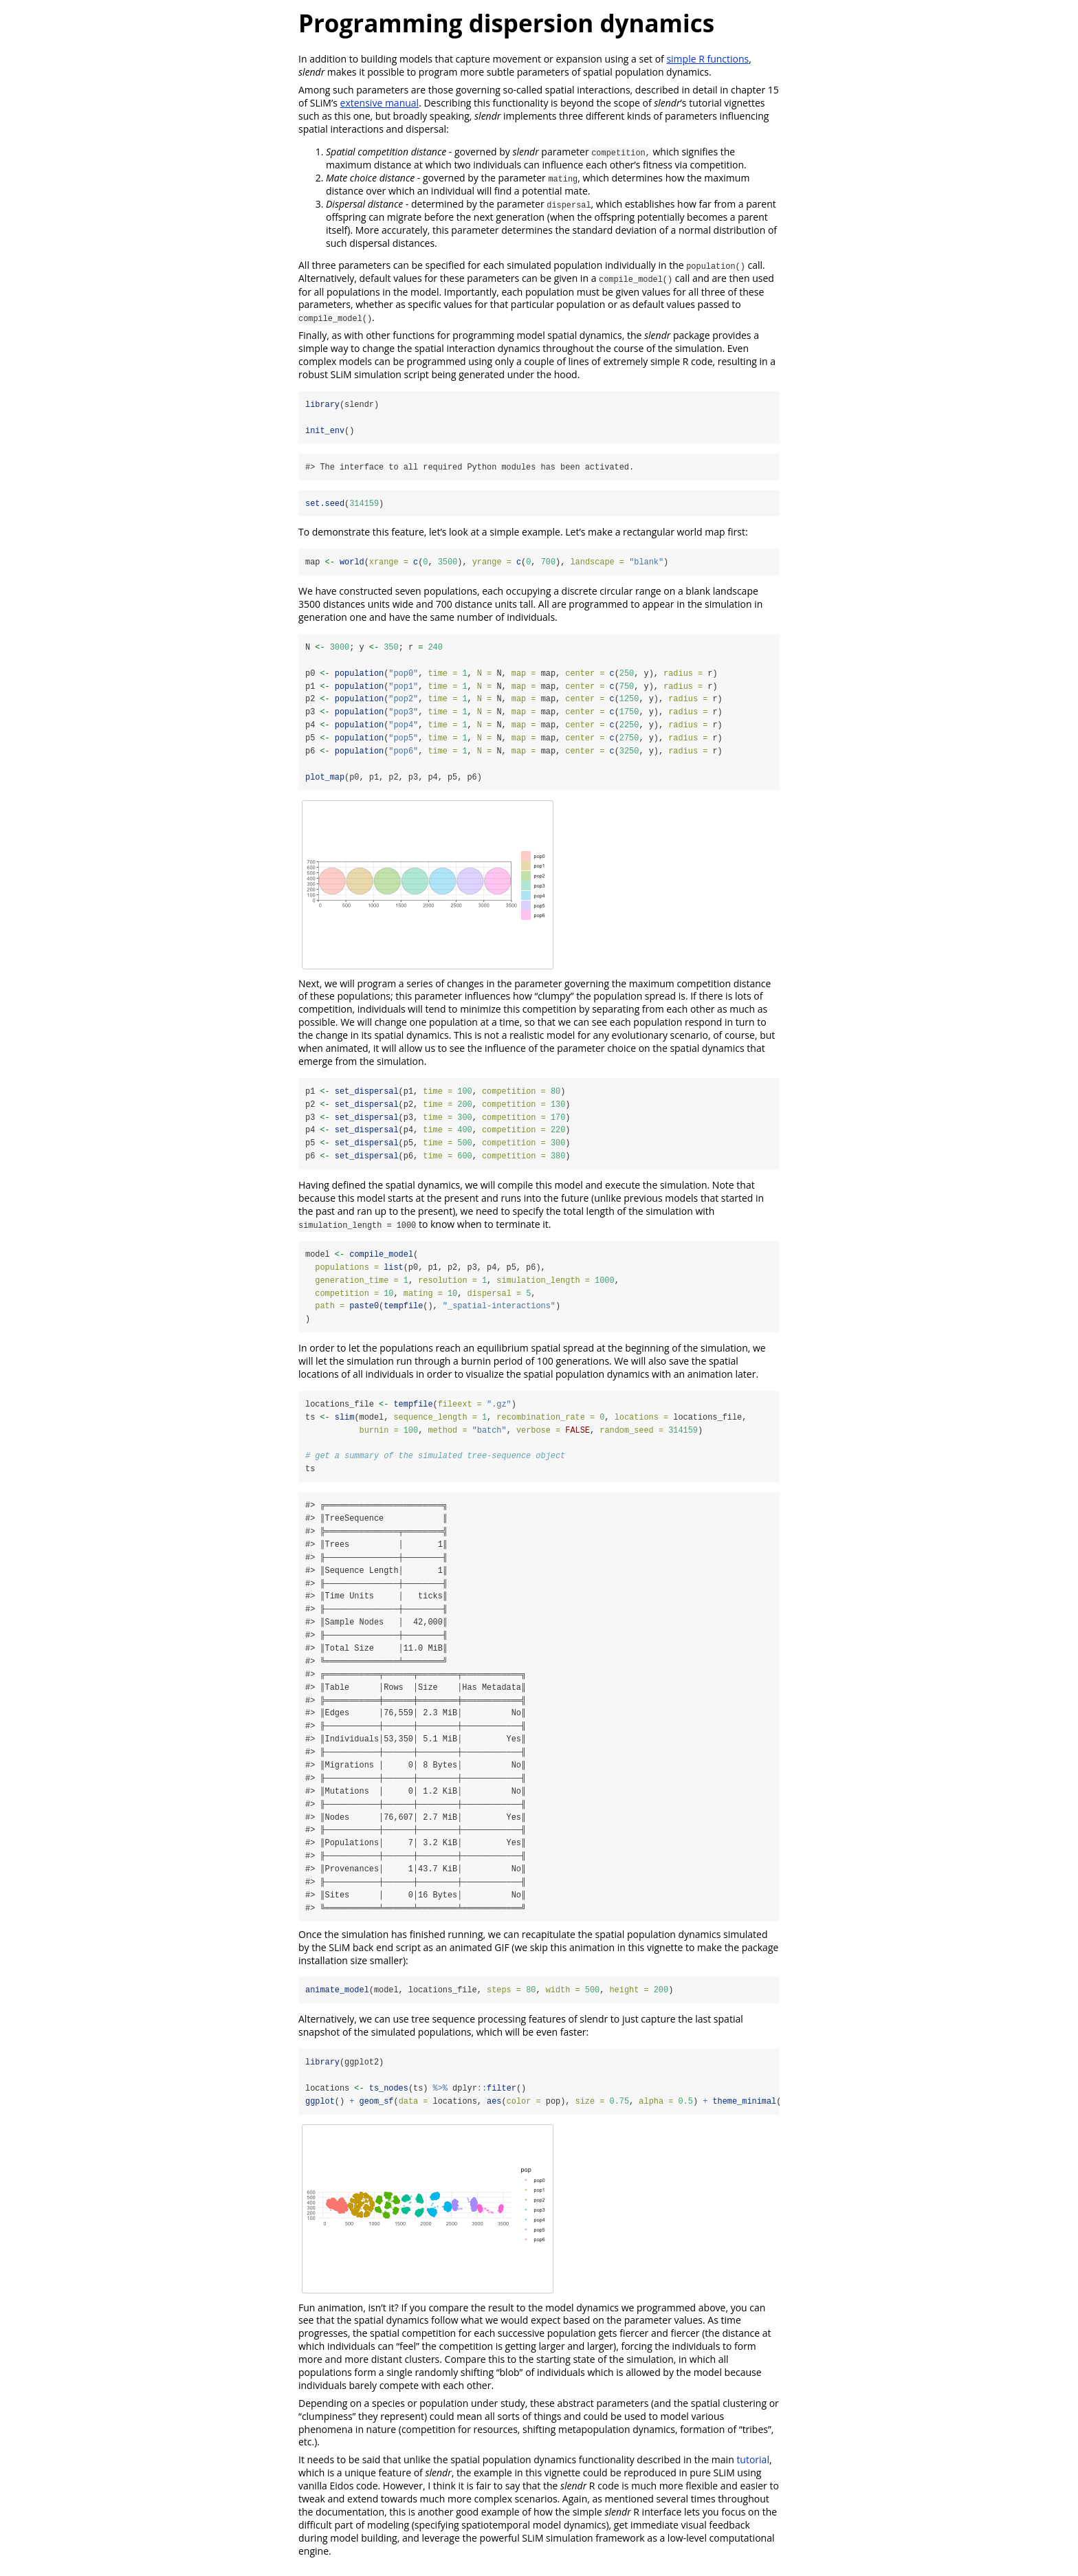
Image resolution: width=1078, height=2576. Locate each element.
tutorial (752, 2468)
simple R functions (707, 58)
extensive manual (379, 102)
